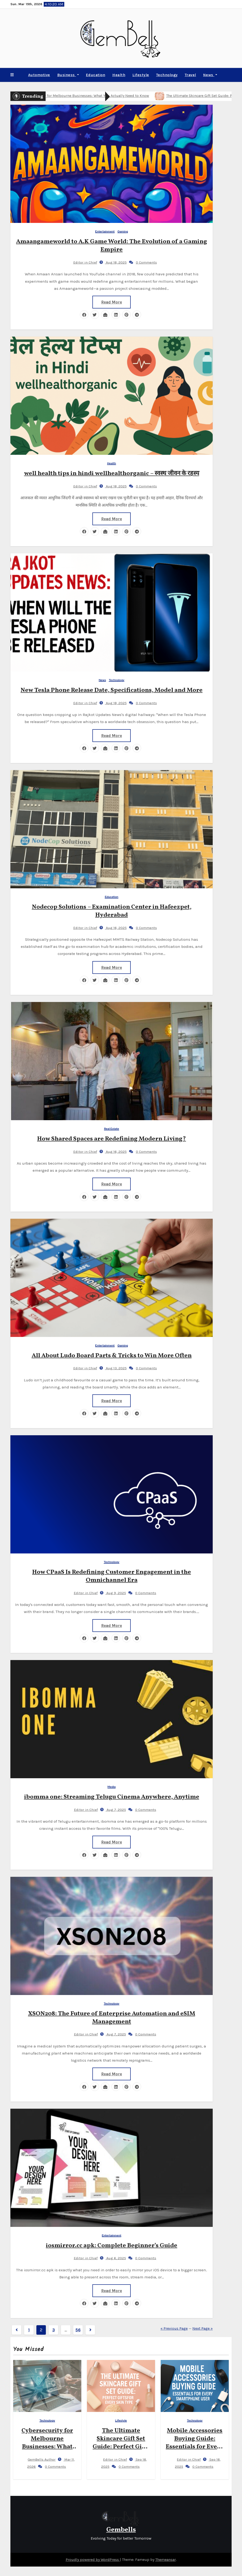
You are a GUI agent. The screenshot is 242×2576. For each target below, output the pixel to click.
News (210, 75)
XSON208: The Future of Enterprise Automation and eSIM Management (111, 2013)
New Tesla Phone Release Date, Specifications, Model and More (112, 686)
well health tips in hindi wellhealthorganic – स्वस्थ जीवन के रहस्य (111, 469)
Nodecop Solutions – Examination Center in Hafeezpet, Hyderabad (111, 906)
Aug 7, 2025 (116, 1805)
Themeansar (165, 2559)
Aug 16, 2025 (116, 923)
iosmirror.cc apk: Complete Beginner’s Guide (111, 2241)
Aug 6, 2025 (115, 2254)
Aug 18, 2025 (116, 260)
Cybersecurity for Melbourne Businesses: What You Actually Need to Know (47, 2446)
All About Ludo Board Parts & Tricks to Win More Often (112, 1351)
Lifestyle (140, 75)
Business (68, 75)
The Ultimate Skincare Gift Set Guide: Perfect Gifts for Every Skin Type (121, 2442)
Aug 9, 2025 (115, 1589)
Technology (167, 75)
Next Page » (202, 2328)
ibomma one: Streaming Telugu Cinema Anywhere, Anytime (111, 1792)
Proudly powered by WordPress (93, 2559)
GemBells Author (38, 2459)
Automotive (39, 75)
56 (77, 2330)
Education (95, 75)
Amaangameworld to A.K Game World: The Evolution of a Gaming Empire (111, 243)
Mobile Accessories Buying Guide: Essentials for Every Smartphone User (195, 2442)
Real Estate (111, 1124)
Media (112, 1782)
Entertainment (105, 229)
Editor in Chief (81, 260)
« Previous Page (174, 2328)
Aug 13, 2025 (116, 1364)
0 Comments (146, 260)
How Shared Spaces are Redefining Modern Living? (111, 1134)
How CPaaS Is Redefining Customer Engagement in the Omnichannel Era (111, 1572)
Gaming (122, 229)
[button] (12, 75)
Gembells (121, 2529)
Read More (111, 299)
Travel (190, 75)
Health (118, 75)
